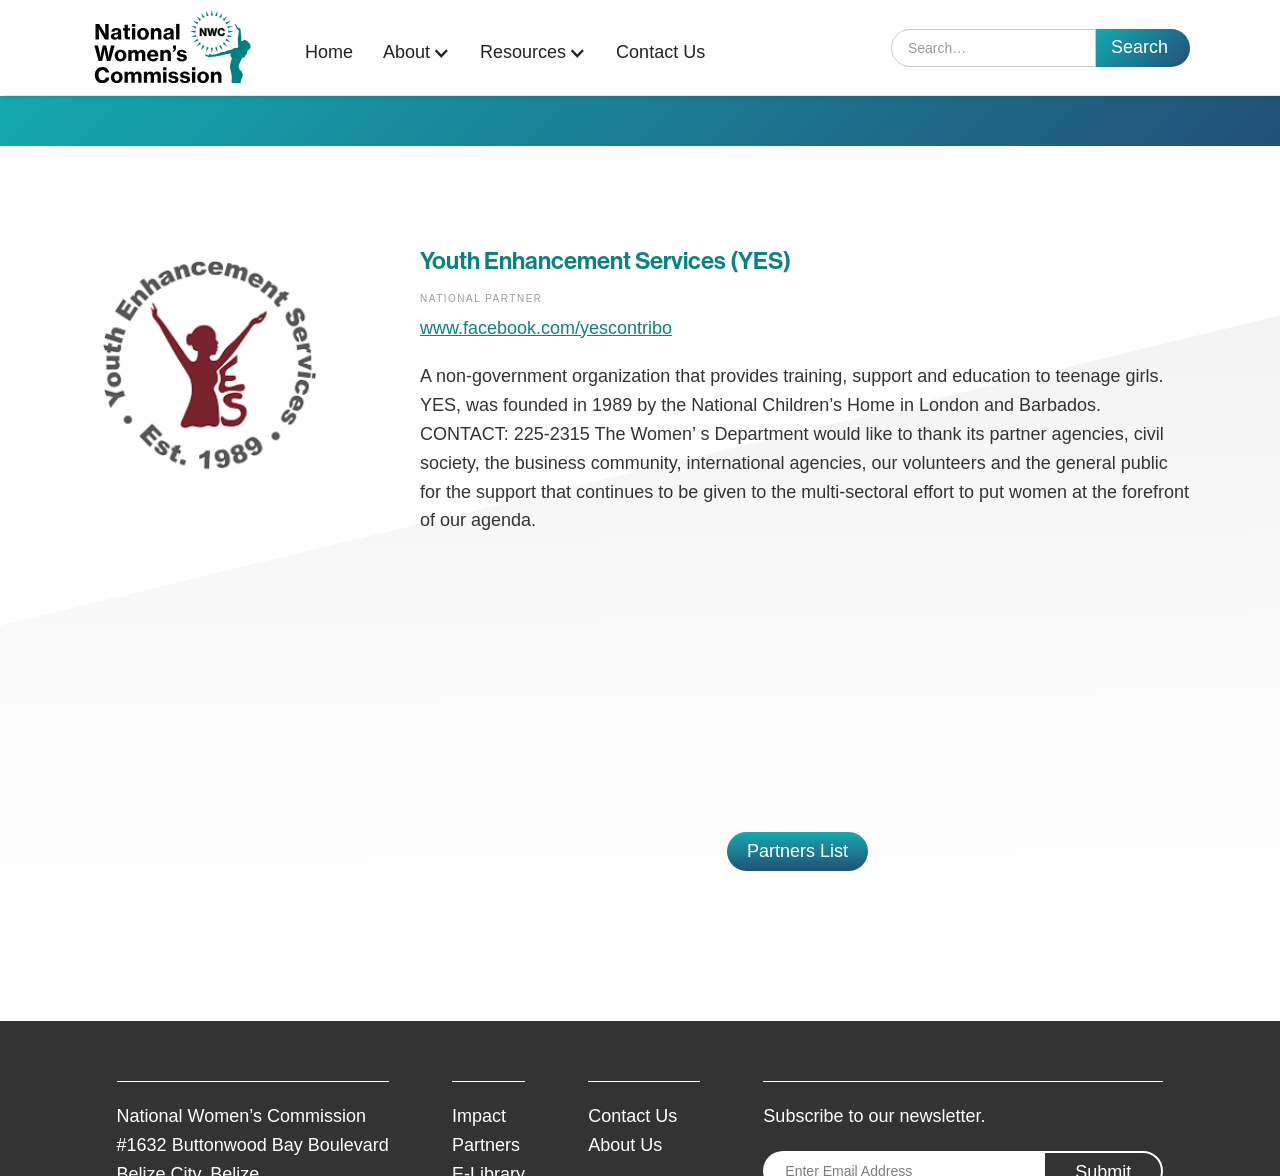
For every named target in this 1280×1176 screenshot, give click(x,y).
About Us (625, 1145)
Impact (479, 1116)
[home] (172, 47)
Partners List (797, 851)
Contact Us (660, 52)
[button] (421, 52)
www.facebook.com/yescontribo (546, 328)
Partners (486, 1145)
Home (329, 52)
